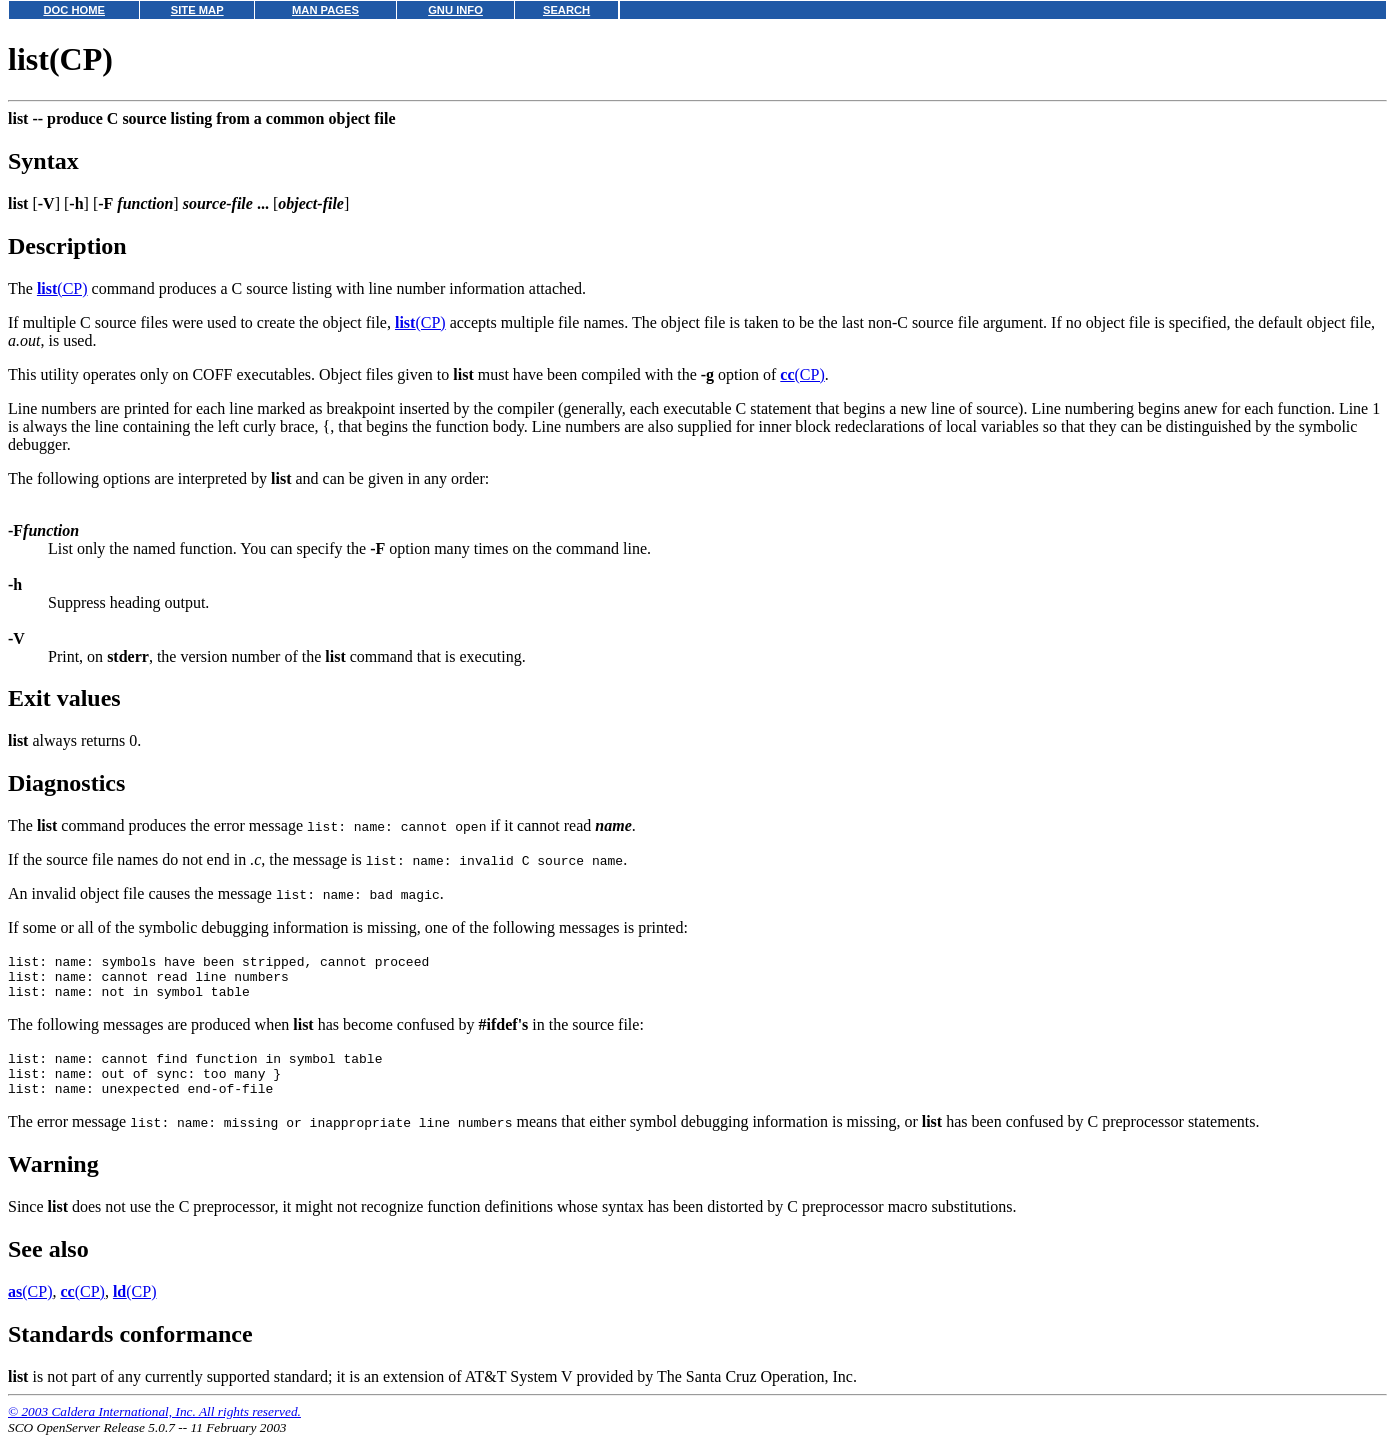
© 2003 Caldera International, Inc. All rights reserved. (154, 1429)
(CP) (62, 288)
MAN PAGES (325, 10)
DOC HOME (74, 10)
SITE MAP (197, 10)
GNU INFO (455, 10)
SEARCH (566, 10)
